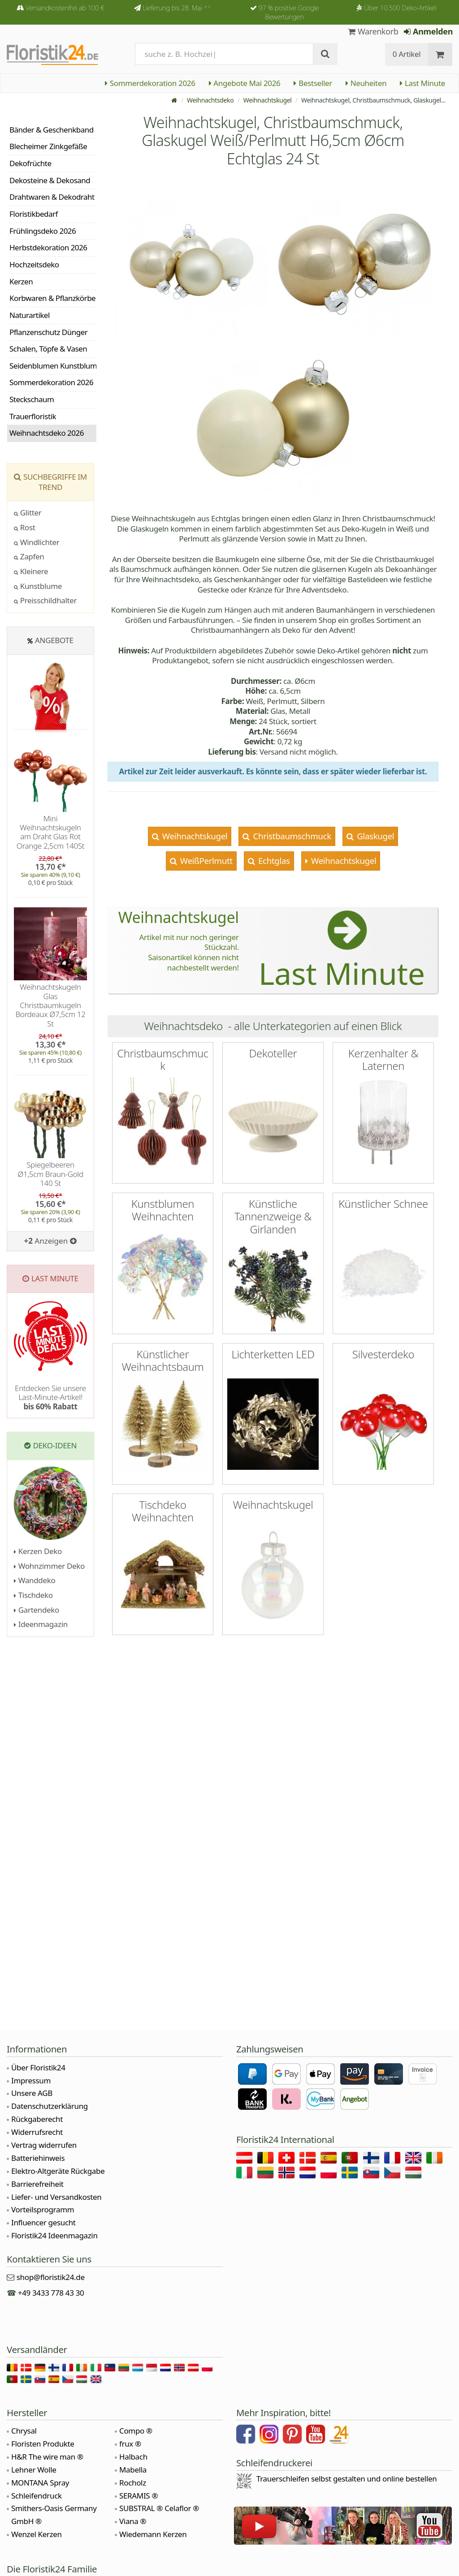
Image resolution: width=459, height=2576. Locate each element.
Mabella (133, 2469)
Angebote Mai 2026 (245, 83)
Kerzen (21, 281)
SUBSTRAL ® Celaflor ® (159, 2508)
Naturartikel (29, 315)
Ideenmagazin (41, 1624)
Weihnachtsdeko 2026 (46, 433)
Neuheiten (366, 83)
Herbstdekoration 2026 (48, 247)
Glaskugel (374, 835)
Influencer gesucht (43, 2222)
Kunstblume (38, 586)
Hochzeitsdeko (34, 264)
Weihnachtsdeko (210, 100)
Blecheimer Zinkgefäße (48, 146)
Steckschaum (31, 399)
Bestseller (313, 83)
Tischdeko (33, 1595)
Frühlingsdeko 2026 (42, 231)
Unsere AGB (31, 2093)
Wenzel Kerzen (36, 2534)
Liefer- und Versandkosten (56, 2197)
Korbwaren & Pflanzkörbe (52, 298)
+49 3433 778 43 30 (51, 2293)
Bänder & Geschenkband (51, 130)
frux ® (130, 2444)
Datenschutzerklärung (49, 2106)
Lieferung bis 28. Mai (177, 7)
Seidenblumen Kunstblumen (52, 366)
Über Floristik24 (38, 2067)
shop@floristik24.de (51, 2277)
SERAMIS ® (138, 2495)
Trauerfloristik (32, 416)
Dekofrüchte (30, 163)
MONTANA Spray (40, 2482)
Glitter (27, 512)
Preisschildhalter (45, 600)
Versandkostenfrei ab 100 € (65, 7)
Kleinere (31, 571)
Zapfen (29, 556)
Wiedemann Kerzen (152, 2534)
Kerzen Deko (38, 1551)
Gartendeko (36, 1610)
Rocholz (132, 2482)
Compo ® (135, 2431)
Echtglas (273, 860)
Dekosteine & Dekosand (49, 180)
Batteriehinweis (38, 2158)
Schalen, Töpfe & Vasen (48, 348)
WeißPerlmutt (205, 860)
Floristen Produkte (42, 2444)
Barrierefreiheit (37, 2184)
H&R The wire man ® (47, 2456)
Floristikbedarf (33, 214)
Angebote (54, 640)
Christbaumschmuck (291, 835)
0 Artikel (407, 54)
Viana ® (132, 2521)
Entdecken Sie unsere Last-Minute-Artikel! (50, 1397)
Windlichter (36, 542)
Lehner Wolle (33, 2469)
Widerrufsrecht (37, 2132)
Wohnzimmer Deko (49, 1566)
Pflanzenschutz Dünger (48, 332)
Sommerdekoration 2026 (150, 83)
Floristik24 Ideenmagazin (54, 2235)
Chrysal (24, 2431)
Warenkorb (373, 31)
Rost (24, 527)
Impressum (31, 2080)
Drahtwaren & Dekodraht (52, 197)
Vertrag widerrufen (44, 2145)
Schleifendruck (36, 2495)
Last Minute (422, 83)
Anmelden (428, 31)
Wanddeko (34, 1580)
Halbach (133, 2456)
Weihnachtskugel (267, 100)
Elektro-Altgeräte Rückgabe (57, 2171)
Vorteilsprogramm (42, 2209)
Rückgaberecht (37, 2119)
